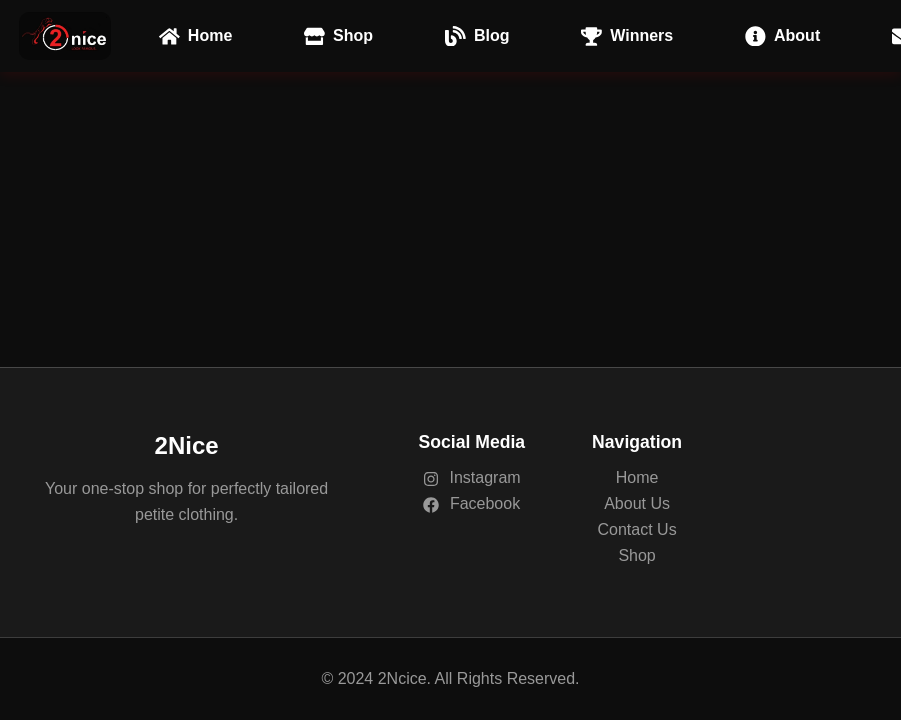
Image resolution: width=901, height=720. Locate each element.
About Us (637, 503)
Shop (636, 555)
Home (637, 477)
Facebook (471, 503)
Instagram (472, 477)
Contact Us (637, 529)
